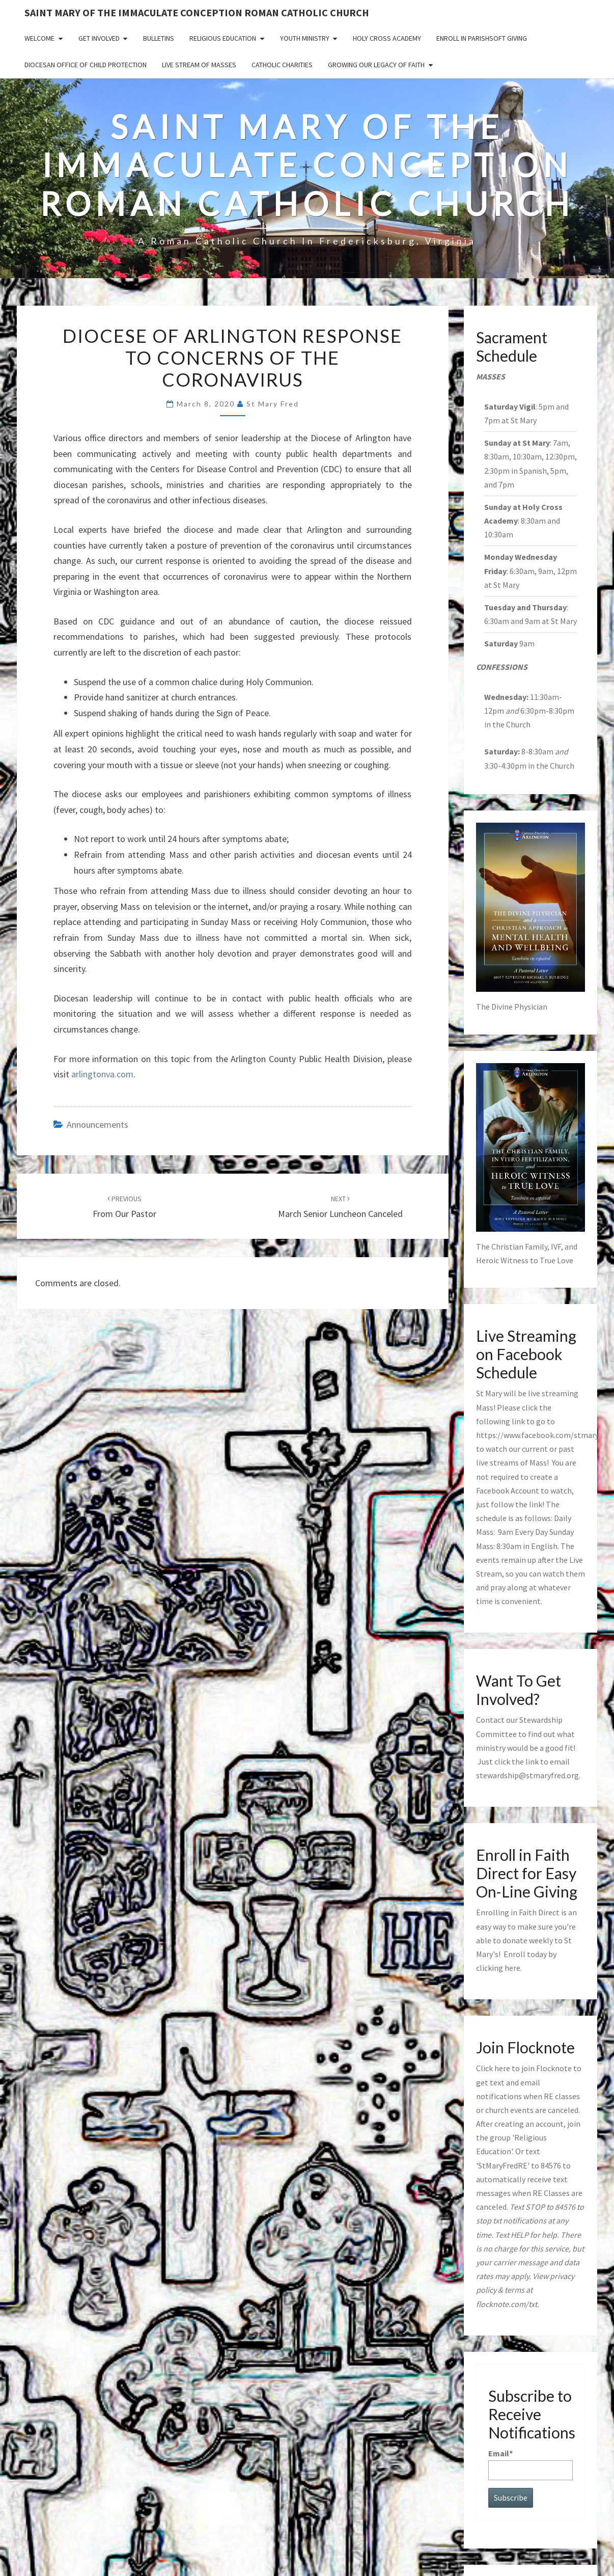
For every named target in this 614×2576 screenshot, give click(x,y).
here (512, 1968)
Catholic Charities (282, 64)
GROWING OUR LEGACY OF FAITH (376, 64)
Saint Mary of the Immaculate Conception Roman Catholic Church (196, 12)
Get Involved (99, 38)
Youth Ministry (304, 38)
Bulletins (158, 38)
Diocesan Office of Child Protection (85, 64)
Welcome (39, 38)
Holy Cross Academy (387, 38)
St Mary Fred (272, 403)
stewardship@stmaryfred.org (527, 1775)
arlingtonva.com (102, 1074)
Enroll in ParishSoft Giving (481, 38)
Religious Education (222, 38)
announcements (97, 1124)
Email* (530, 2464)
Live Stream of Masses (199, 64)
